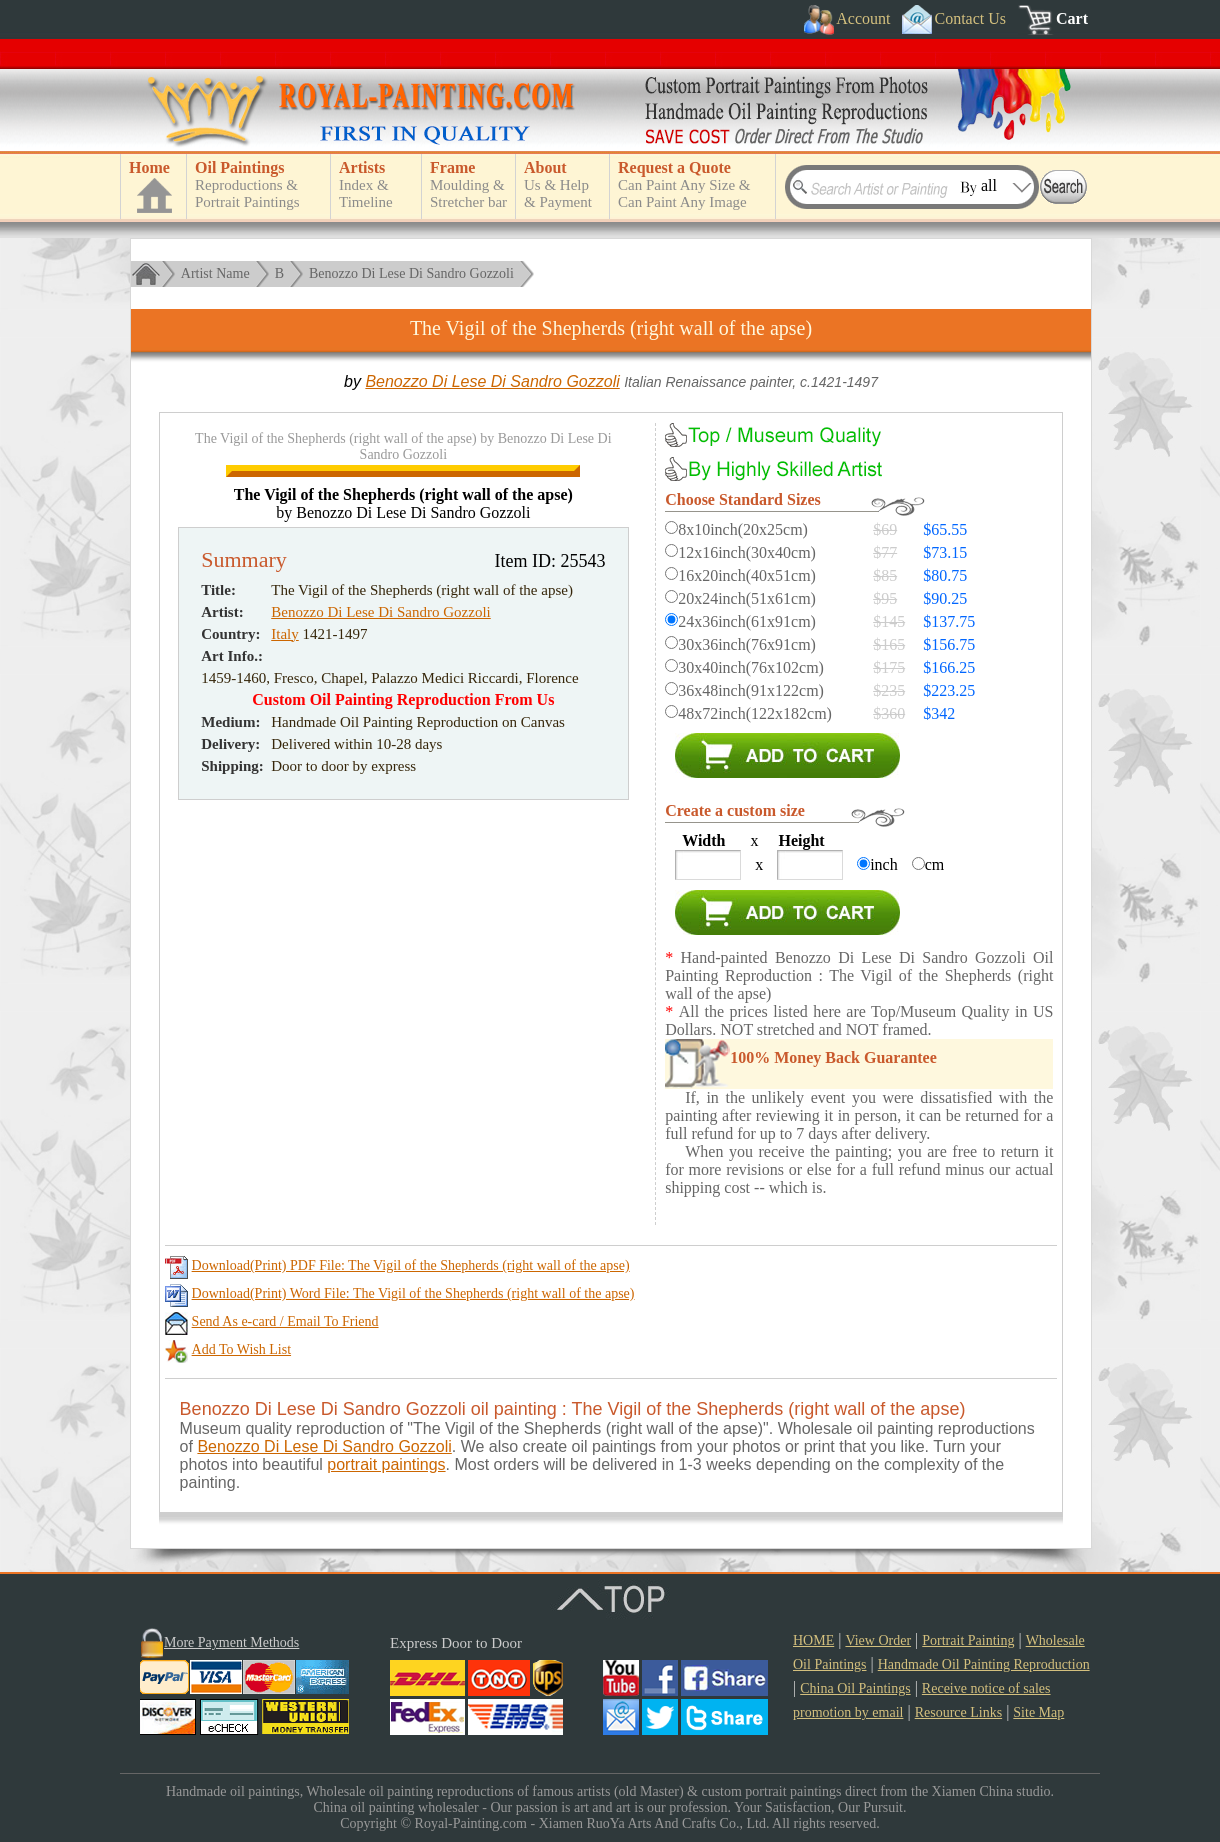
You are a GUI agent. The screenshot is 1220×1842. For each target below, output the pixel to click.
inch (884, 864)
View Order (878, 1640)
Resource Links (958, 1712)
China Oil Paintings (855, 1688)
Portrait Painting (968, 1640)
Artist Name (215, 273)
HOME (813, 1640)
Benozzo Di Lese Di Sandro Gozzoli (411, 273)
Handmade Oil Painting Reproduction (984, 1664)
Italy (285, 974)
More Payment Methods (231, 1642)
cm (935, 864)
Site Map (1038, 1712)
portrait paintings (386, 1464)
